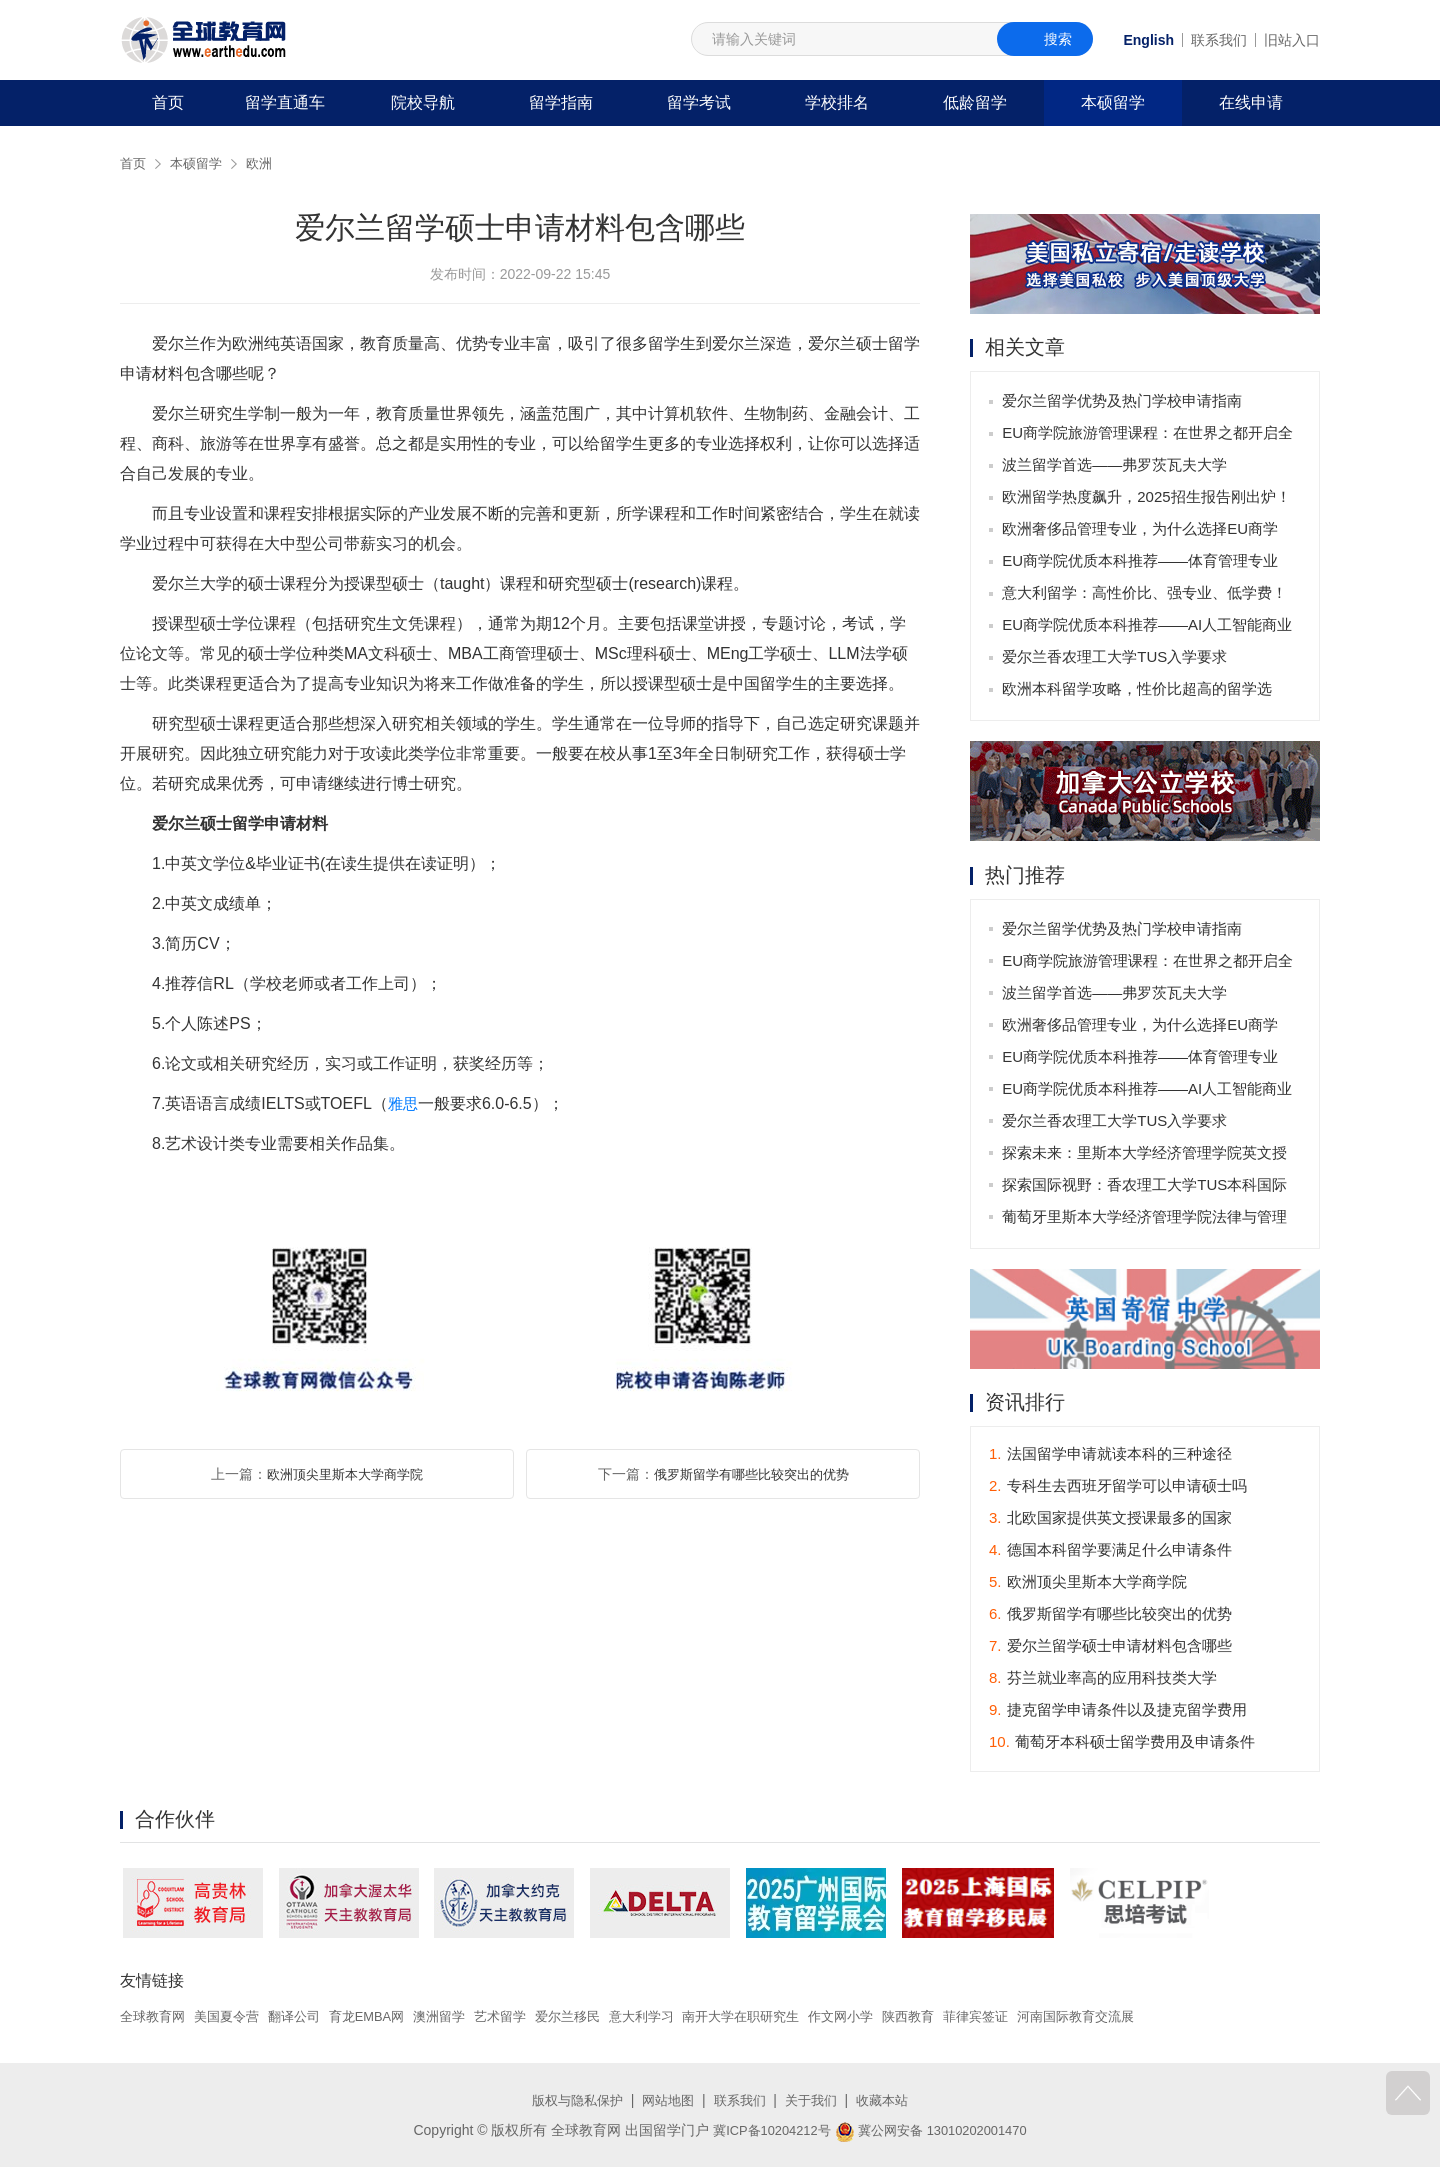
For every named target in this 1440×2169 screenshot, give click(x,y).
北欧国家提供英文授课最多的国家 (1110, 1520)
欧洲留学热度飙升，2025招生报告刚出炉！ (1148, 498)
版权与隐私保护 (570, 2102)
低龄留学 (975, 102)
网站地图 (666, 2102)
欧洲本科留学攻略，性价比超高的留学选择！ (1139, 694)
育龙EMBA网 (384, 2018)
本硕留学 (1113, 102)
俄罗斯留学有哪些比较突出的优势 (751, 1474)
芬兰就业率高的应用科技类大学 (1103, 1680)
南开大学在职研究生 (784, 2018)
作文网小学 (891, 2018)
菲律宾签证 (1034, 2018)
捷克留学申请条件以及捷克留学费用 (1118, 1712)
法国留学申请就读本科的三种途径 (1110, 1456)
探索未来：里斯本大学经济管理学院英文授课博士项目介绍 (1146, 1158)
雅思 (404, 1103)
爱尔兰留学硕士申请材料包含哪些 (1110, 1648)
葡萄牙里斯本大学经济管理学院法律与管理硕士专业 (1146, 1222)
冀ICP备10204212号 (765, 2132)
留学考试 (699, 102)
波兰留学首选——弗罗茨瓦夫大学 (1116, 466)
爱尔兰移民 (598, 2018)
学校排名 (837, 102)
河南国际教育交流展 (1141, 2018)
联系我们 (1219, 40)
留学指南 (561, 102)
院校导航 (423, 102)
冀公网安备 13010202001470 (935, 2132)
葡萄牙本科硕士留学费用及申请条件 (1122, 1744)
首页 (168, 102)
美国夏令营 (234, 2018)
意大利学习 (677, 2018)
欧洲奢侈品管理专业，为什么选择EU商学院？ (1142, 534)
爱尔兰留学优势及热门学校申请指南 (1124, 402)
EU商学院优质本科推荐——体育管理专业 (1142, 562)
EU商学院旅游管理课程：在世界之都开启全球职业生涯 (1149, 438)
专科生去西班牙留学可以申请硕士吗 (1118, 1488)
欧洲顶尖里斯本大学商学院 (345, 1474)
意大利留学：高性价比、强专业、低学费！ (1146, 594)
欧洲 (266, 163)
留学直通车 (285, 102)
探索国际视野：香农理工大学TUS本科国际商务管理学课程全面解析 (1146, 1190)
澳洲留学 (461, 2018)
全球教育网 (155, 2018)
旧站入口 (1292, 40)
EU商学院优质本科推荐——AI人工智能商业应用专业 (1149, 630)
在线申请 (1251, 102)
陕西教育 (963, 2018)
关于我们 (816, 2102)
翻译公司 (306, 2018)
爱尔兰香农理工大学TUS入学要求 (1116, 658)
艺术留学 (526, 2018)
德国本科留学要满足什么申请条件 (1110, 1552)
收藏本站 (891, 2102)
